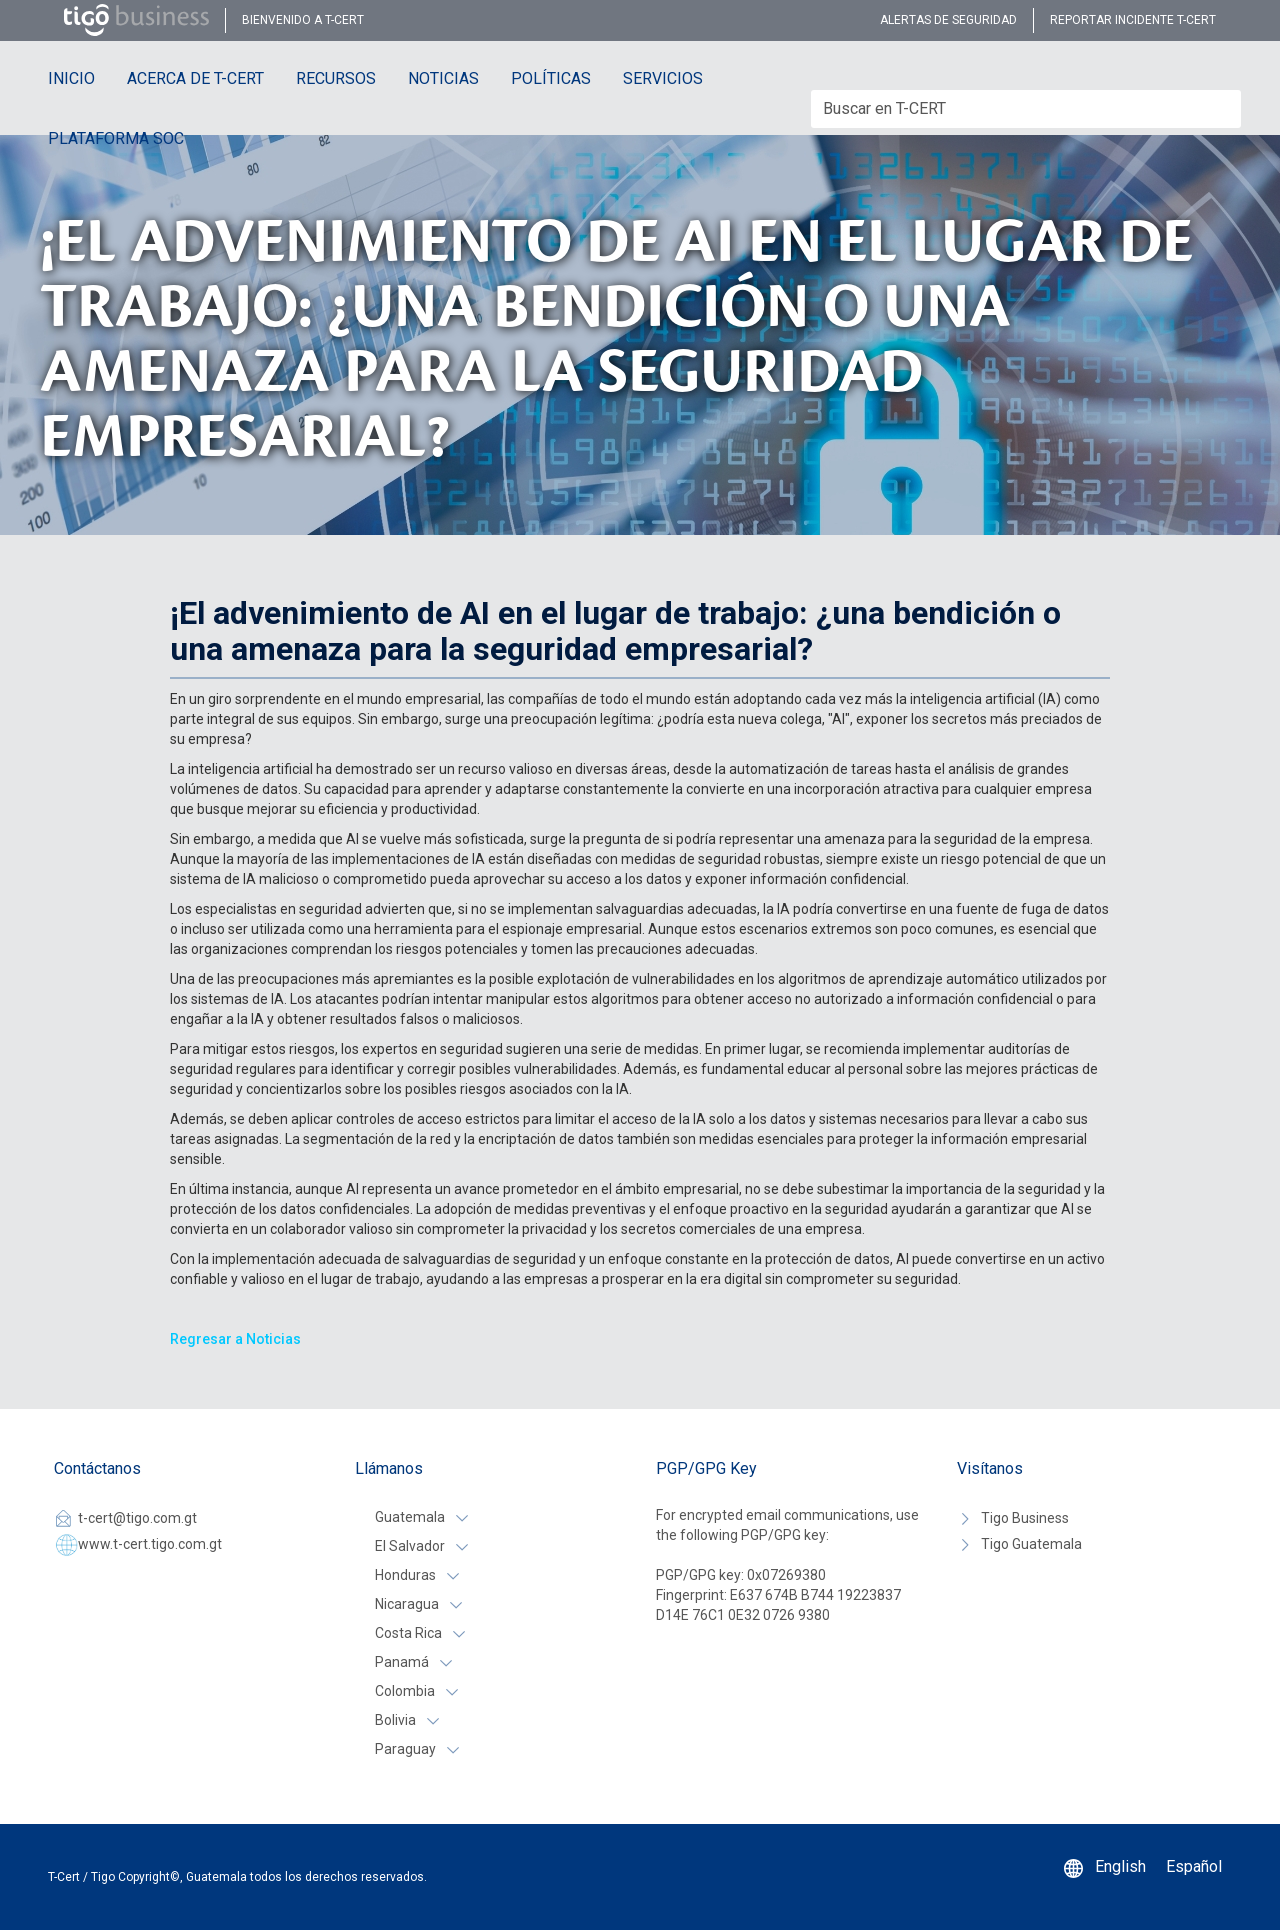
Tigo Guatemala (1031, 1544)
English (1120, 1866)
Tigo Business (1025, 1518)
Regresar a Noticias (235, 1339)
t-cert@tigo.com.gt (137, 1518)
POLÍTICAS (551, 78)
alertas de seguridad (948, 20)
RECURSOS (336, 78)
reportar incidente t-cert (1133, 20)
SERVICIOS (663, 78)
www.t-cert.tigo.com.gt (150, 1544)
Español (1194, 1866)
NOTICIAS (443, 78)
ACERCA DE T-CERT (195, 78)
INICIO (71, 78)
